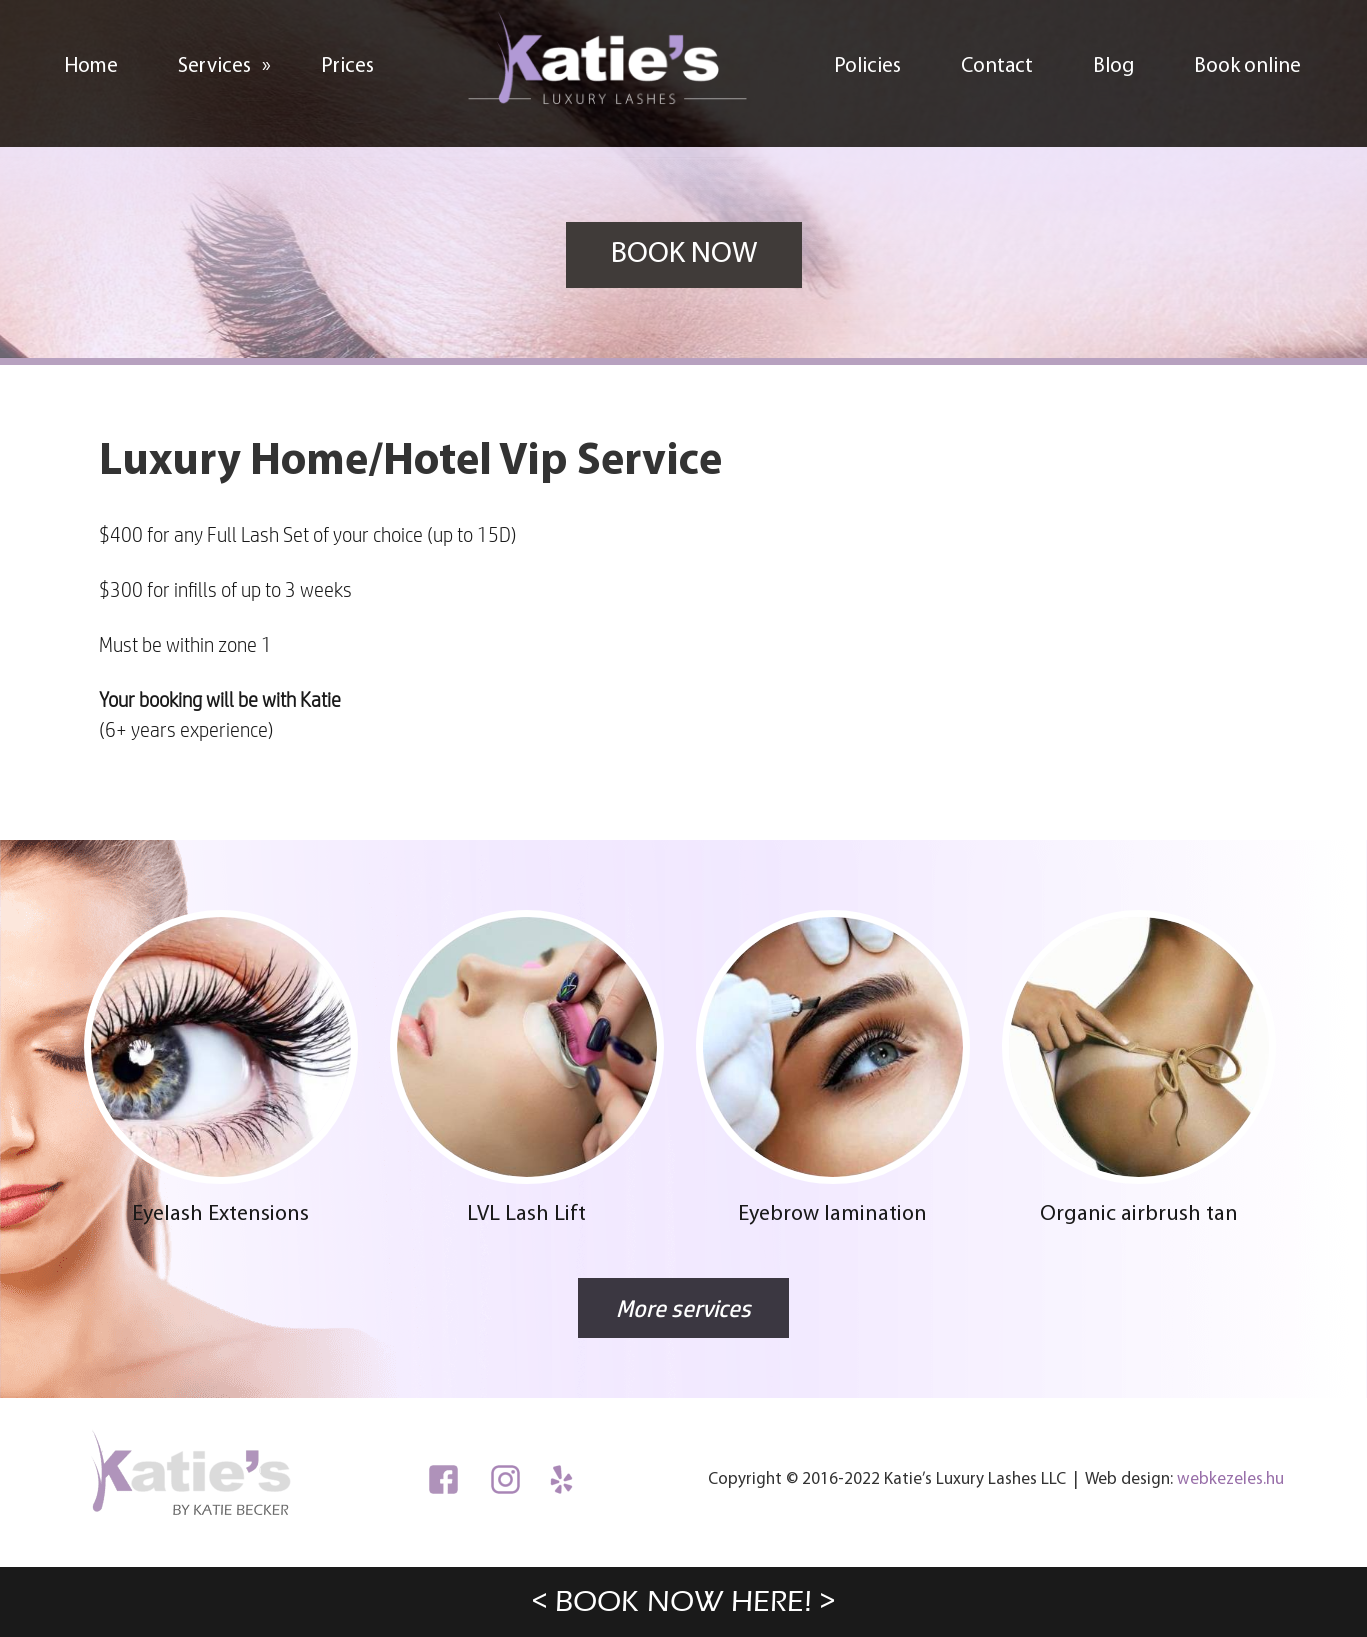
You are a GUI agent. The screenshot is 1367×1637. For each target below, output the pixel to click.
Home (91, 66)
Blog (1113, 66)
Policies (867, 66)
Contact (997, 66)
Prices (347, 66)
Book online (1247, 66)
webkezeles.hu (1230, 1479)
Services (234, 61)
